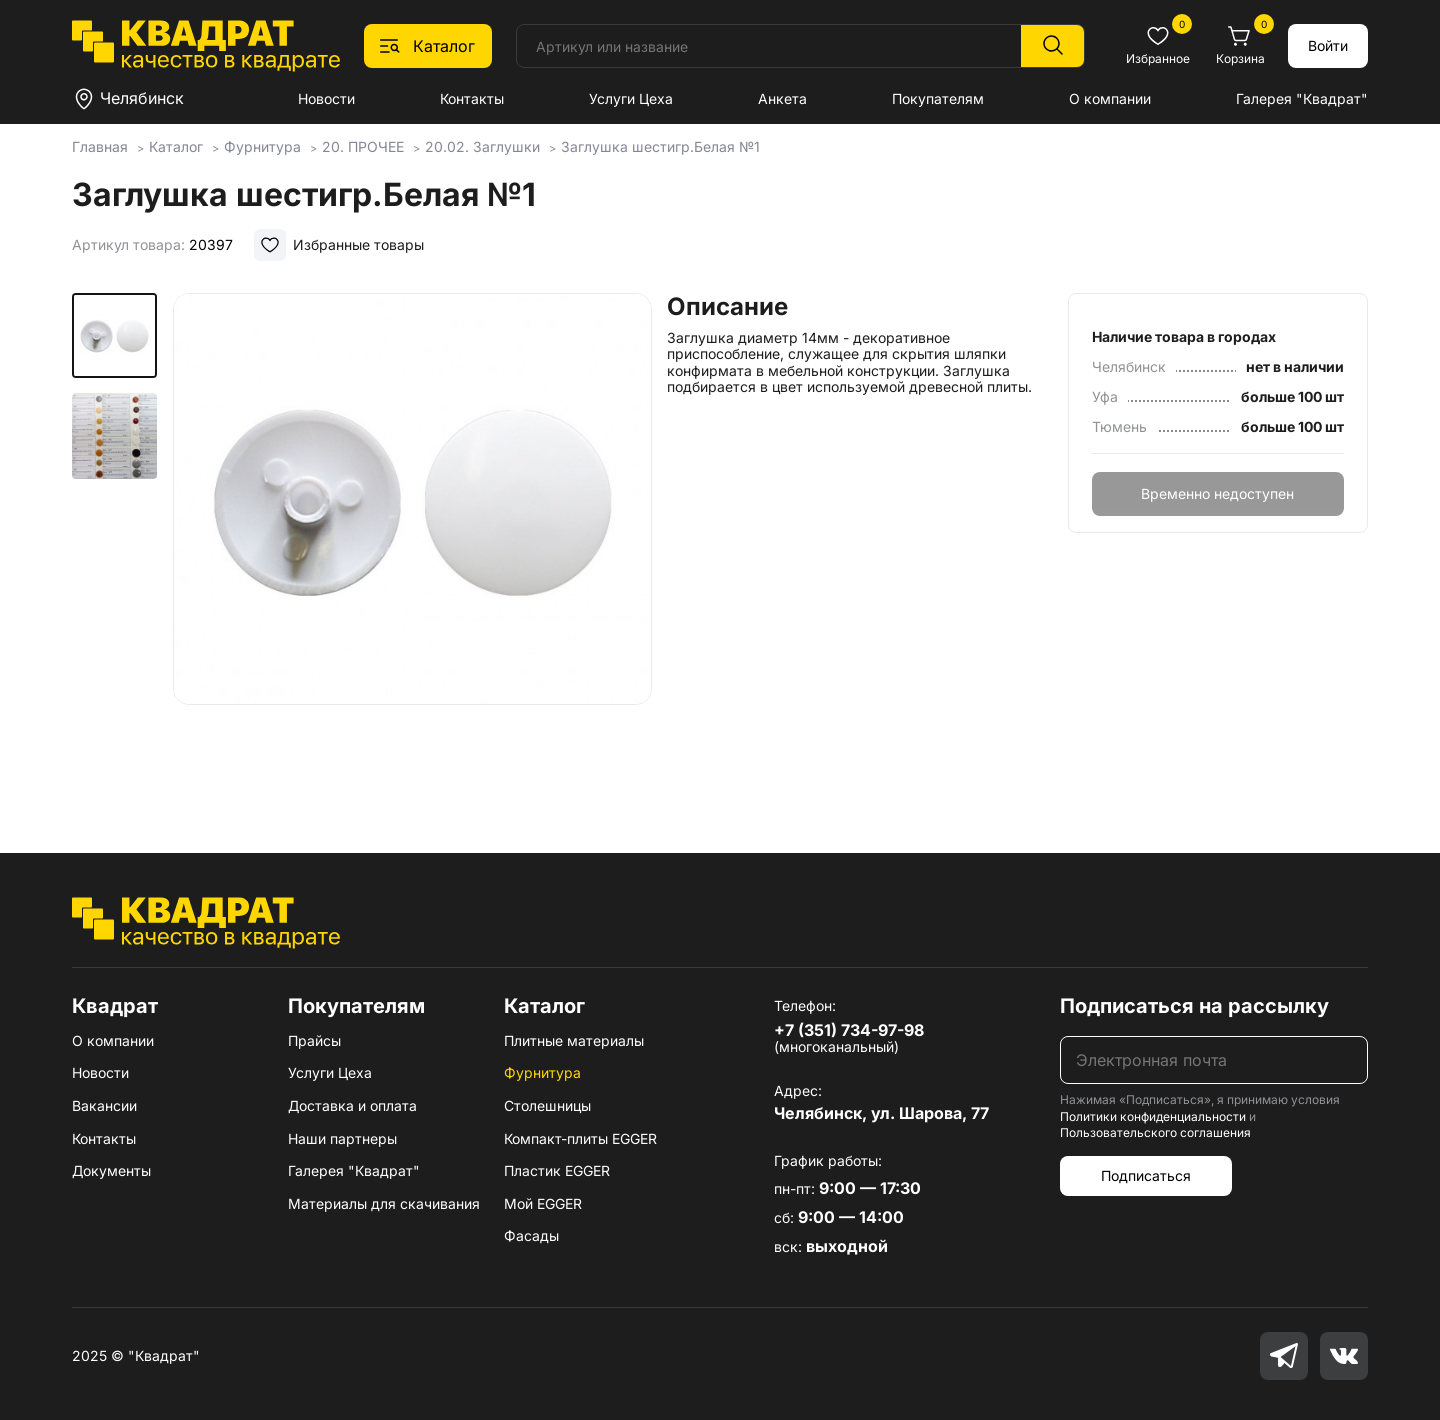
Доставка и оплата (352, 1105)
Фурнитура (542, 1072)
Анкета (782, 98)
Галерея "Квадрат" (1302, 98)
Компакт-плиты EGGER (580, 1138)
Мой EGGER (543, 1203)
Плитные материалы (574, 1040)
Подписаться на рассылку (1194, 1006)
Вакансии (104, 1105)
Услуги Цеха (631, 98)
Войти (1328, 45)
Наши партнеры (342, 1138)
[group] (412, 544)
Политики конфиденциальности (1153, 1116)
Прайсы (314, 1040)
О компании (1110, 98)
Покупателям (938, 98)
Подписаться (1146, 1175)
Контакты (472, 98)
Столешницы (547, 1105)
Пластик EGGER (557, 1170)
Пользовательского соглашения (1155, 1132)
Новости (326, 98)
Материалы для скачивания (384, 1203)
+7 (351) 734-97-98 (849, 1030)
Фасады (531, 1235)
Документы (111, 1170)
